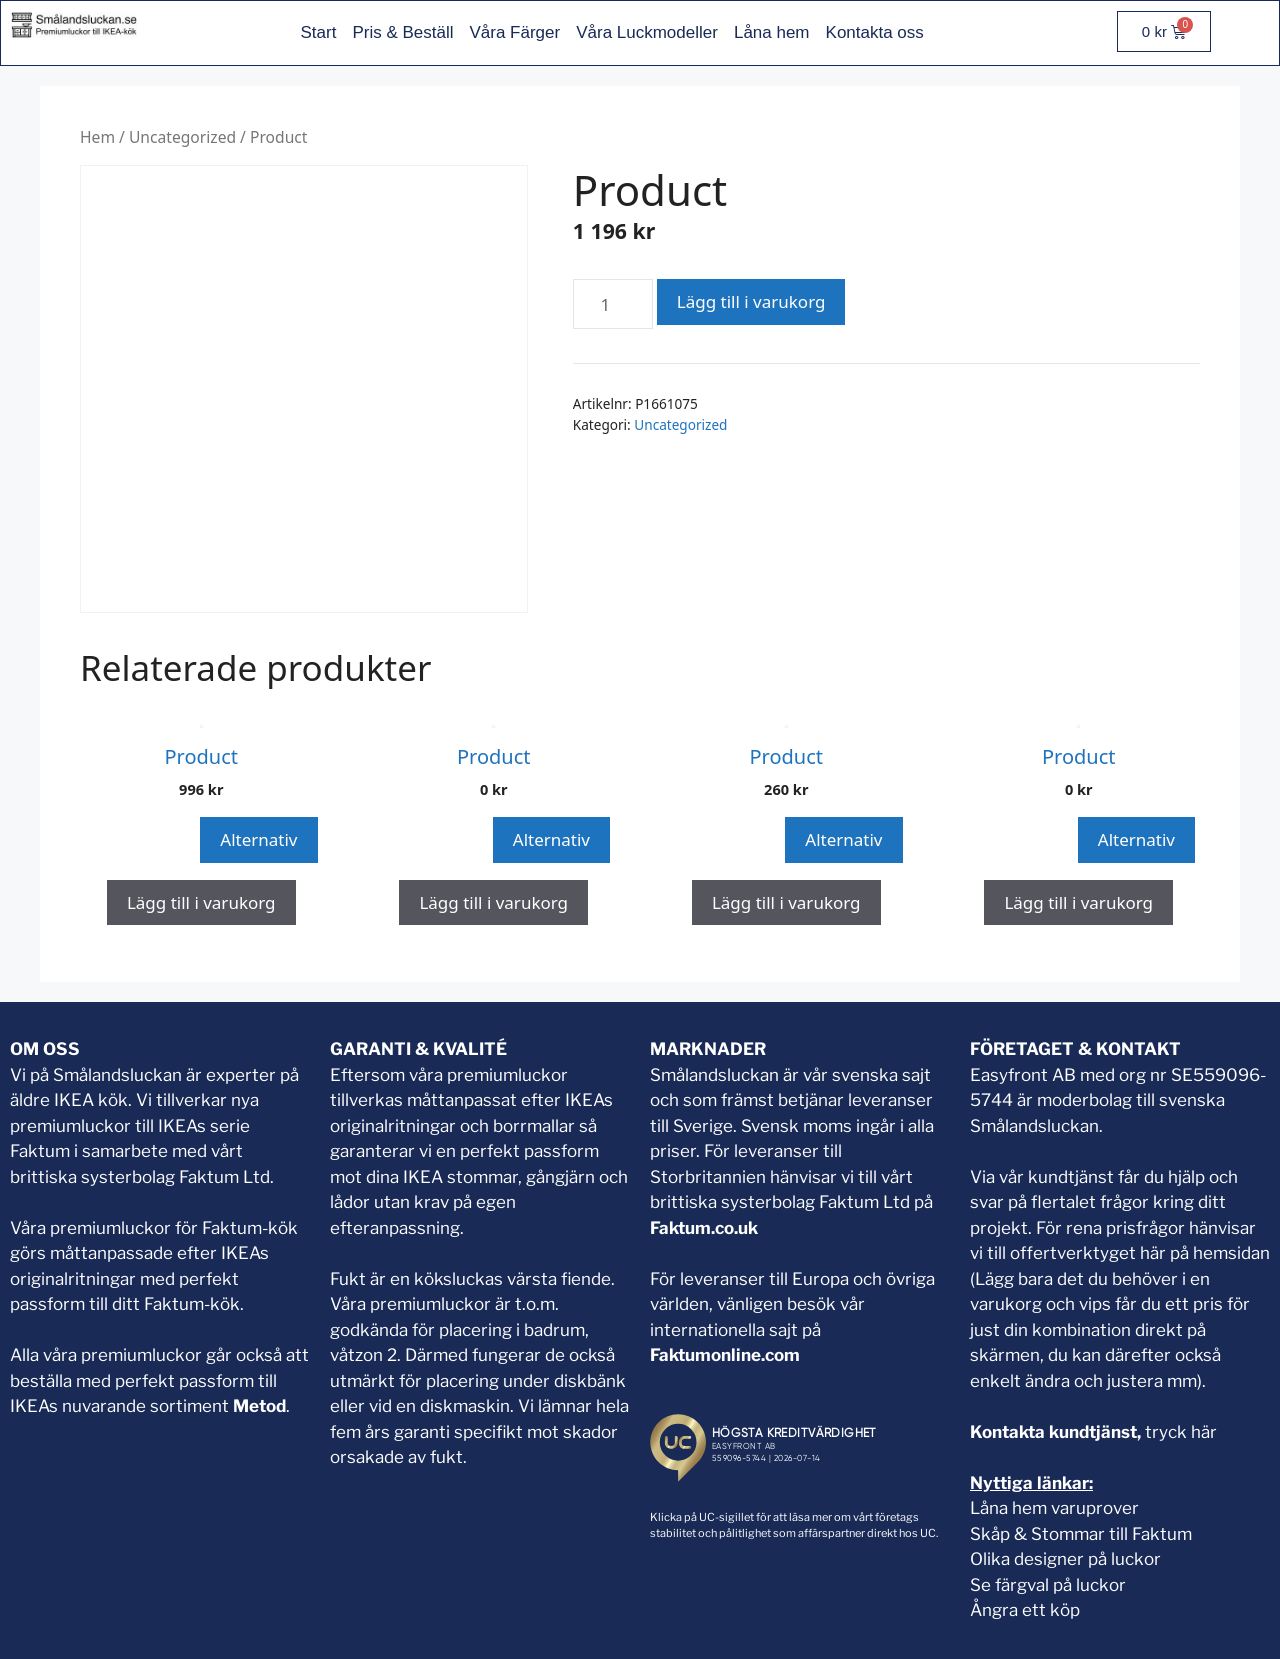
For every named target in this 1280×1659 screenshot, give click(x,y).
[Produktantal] (613, 304)
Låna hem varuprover (1054, 1508)
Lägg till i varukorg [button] (201, 902)
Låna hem (772, 32)
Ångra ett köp (1025, 1610)
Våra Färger (514, 32)
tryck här (1181, 1432)
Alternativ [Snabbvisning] (258, 839)
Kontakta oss (875, 32)
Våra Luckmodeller (647, 32)
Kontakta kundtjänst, (1057, 1432)
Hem (97, 137)
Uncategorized (182, 137)
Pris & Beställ (402, 32)
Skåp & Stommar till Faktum (1081, 1534)
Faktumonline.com (725, 1355)
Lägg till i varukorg (751, 301)
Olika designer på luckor (1065, 1559)
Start (318, 32)
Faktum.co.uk (704, 1228)
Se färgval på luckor (1048, 1585)
